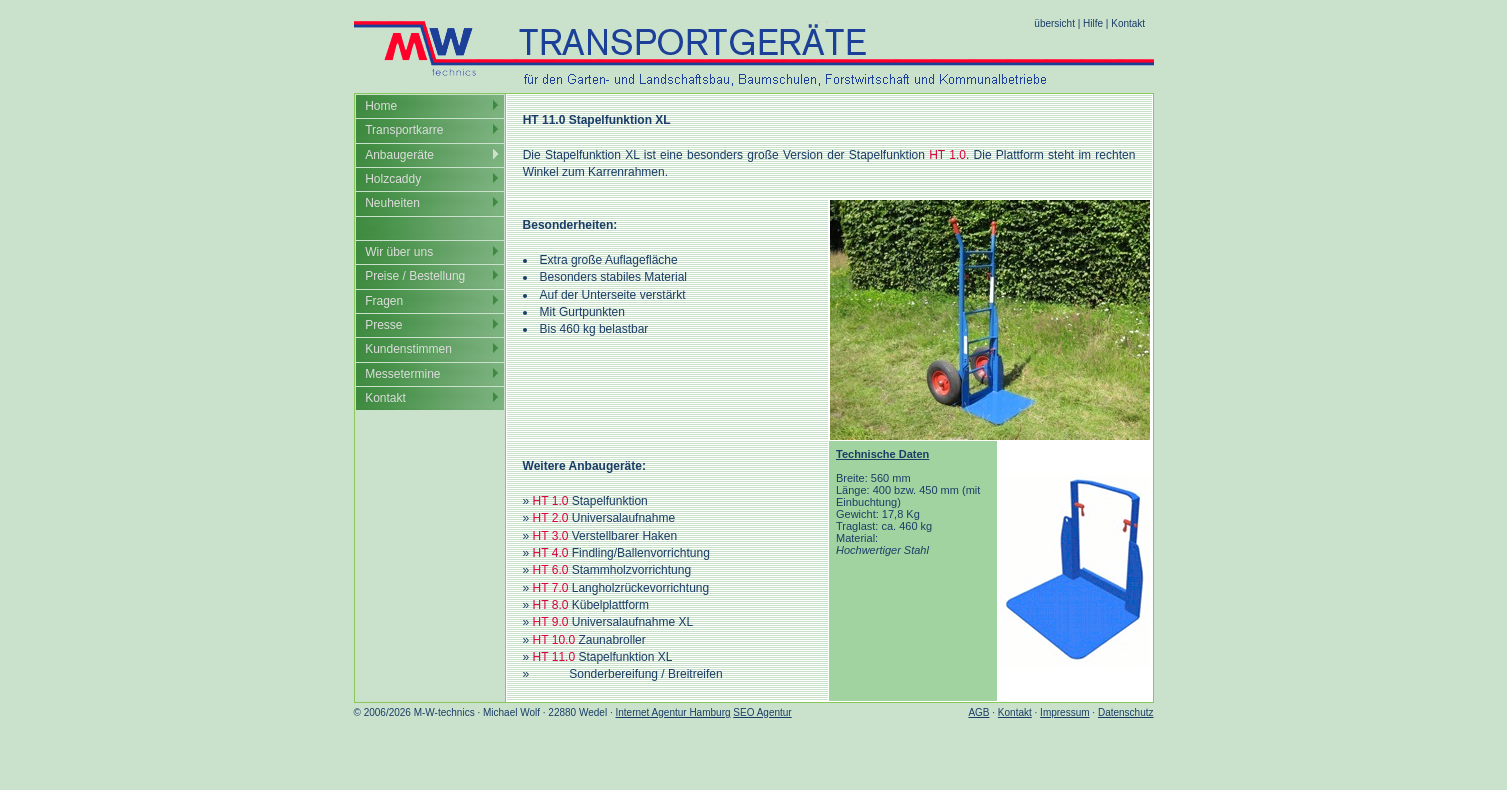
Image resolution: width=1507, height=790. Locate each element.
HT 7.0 (551, 588)
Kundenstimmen (408, 349)
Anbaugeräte (399, 155)
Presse (383, 325)
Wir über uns (399, 252)
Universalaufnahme (623, 518)
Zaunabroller (611, 640)
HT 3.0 (551, 536)
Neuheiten (392, 203)
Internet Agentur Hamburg (672, 712)
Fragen (384, 301)
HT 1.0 (947, 155)
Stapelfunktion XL (625, 657)
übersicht (1054, 23)
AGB (978, 712)
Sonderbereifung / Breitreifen (645, 674)
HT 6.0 (551, 570)
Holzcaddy (393, 179)
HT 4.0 (551, 553)
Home (381, 106)
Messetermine (402, 374)
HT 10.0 (554, 640)
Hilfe (1093, 23)
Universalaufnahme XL (632, 622)
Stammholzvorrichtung (631, 570)
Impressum (1064, 712)
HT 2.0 (551, 518)
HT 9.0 (551, 622)
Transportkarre (404, 130)
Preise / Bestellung (415, 276)
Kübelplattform (610, 605)
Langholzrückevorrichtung (640, 588)
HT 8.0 (551, 605)
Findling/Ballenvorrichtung (641, 553)
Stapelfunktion (610, 501)
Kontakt (1128, 23)
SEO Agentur (762, 712)
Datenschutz (1126, 712)
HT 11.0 (554, 657)
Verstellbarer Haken (624, 536)
